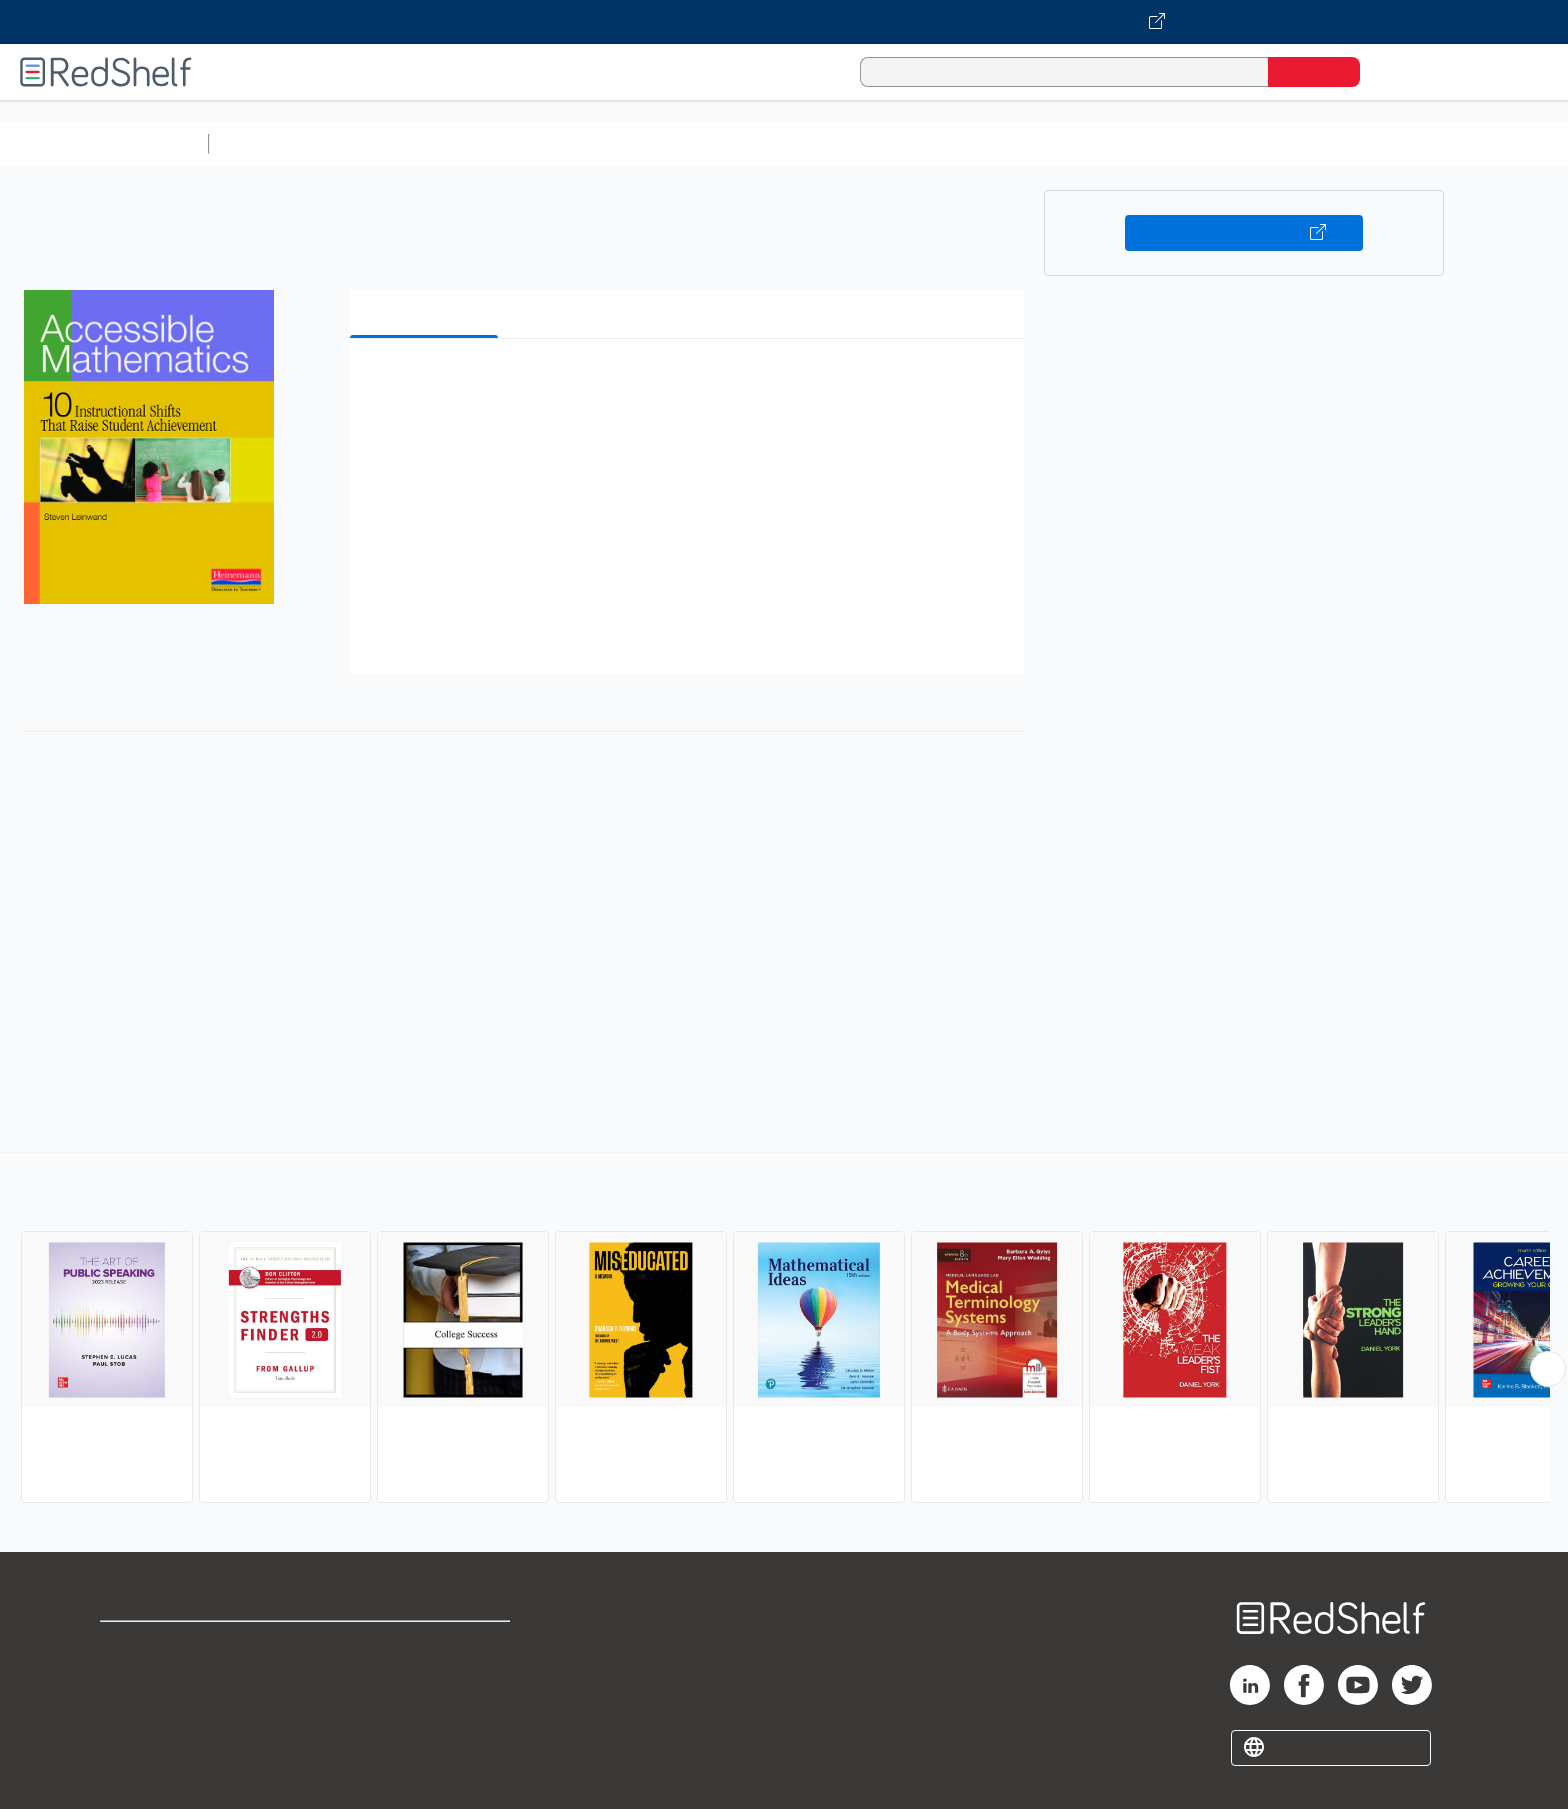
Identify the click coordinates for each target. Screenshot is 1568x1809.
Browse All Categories (104, 143)
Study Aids (270, 143)
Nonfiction (1211, 143)
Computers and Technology (571, 143)
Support (130, 1677)
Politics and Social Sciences (985, 143)
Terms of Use (426, 1645)
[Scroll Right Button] (1548, 1369)
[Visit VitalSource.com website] (784, 22)
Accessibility (422, 1709)
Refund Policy (426, 1677)
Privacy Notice (155, 1709)
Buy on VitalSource (1244, 233)
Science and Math (392, 143)
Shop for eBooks (164, 1645)
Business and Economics (776, 143)
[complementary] (784, 1330)
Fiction (1130, 143)
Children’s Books (1327, 143)
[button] (691, 384)
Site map (133, 1741)
